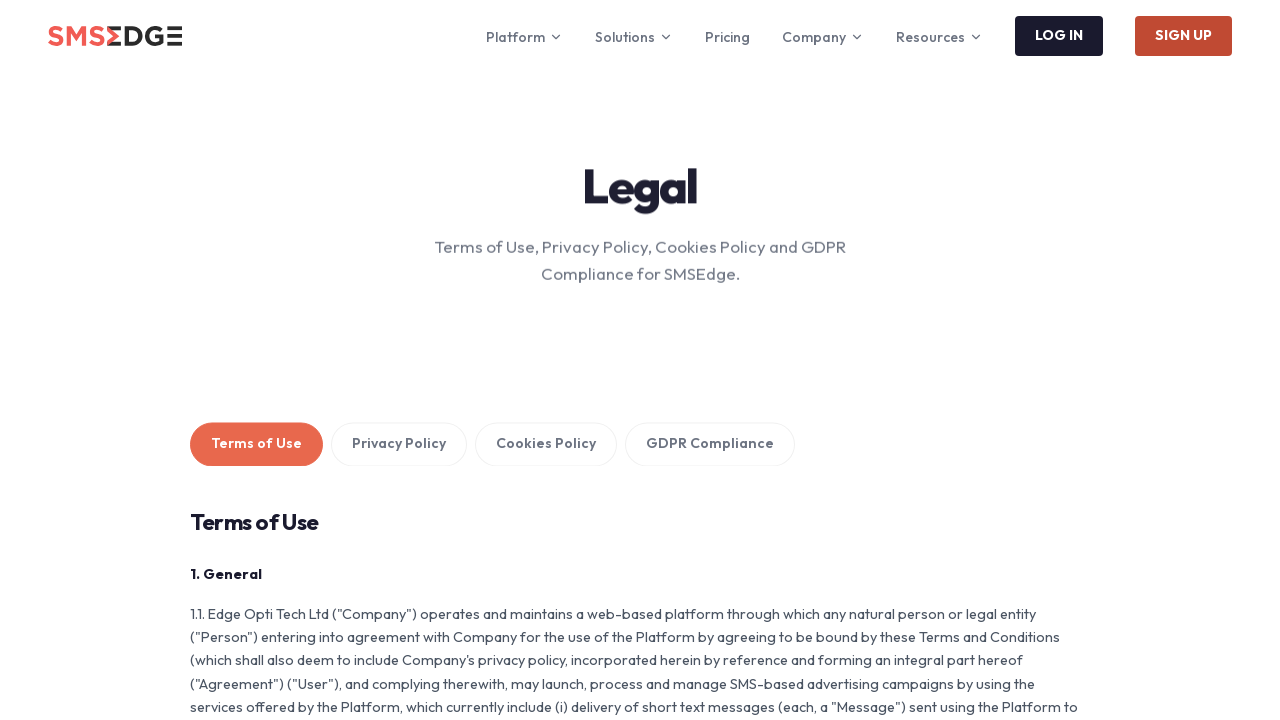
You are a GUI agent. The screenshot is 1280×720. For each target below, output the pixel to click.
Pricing (727, 37)
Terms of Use (256, 445)
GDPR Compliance (710, 445)
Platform (524, 37)
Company (823, 37)
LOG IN (1059, 35)
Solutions (634, 37)
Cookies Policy (546, 445)
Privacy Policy (399, 445)
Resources (939, 37)
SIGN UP (1183, 35)
